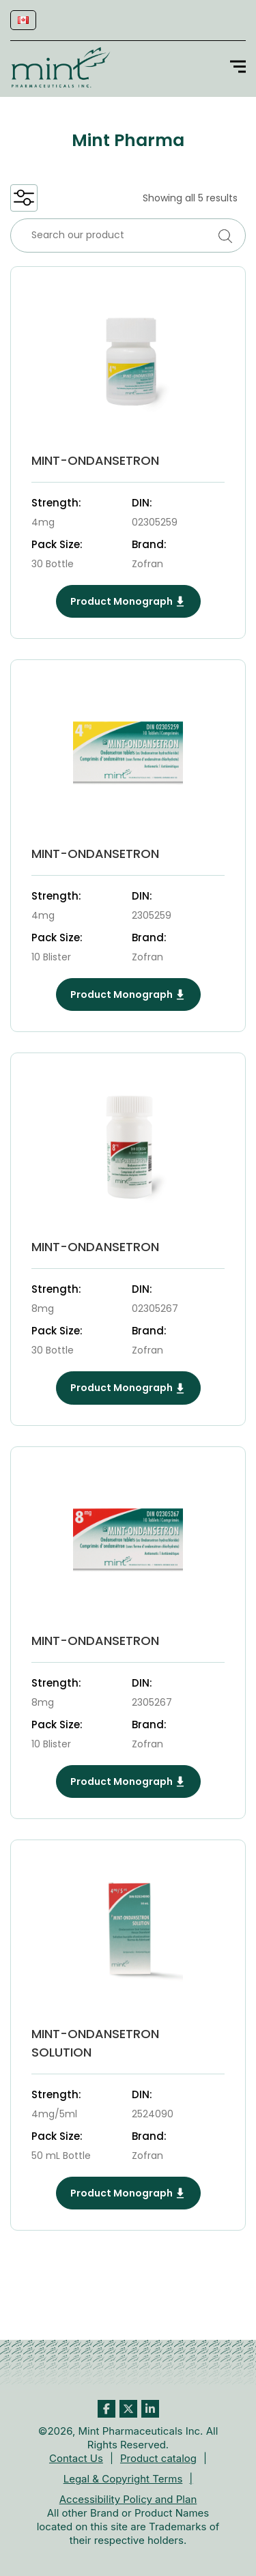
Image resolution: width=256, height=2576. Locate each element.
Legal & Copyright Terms (123, 2478)
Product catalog (158, 2458)
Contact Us (76, 2458)
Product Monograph (128, 601)
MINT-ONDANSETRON (95, 460)
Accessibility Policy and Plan (128, 2499)
